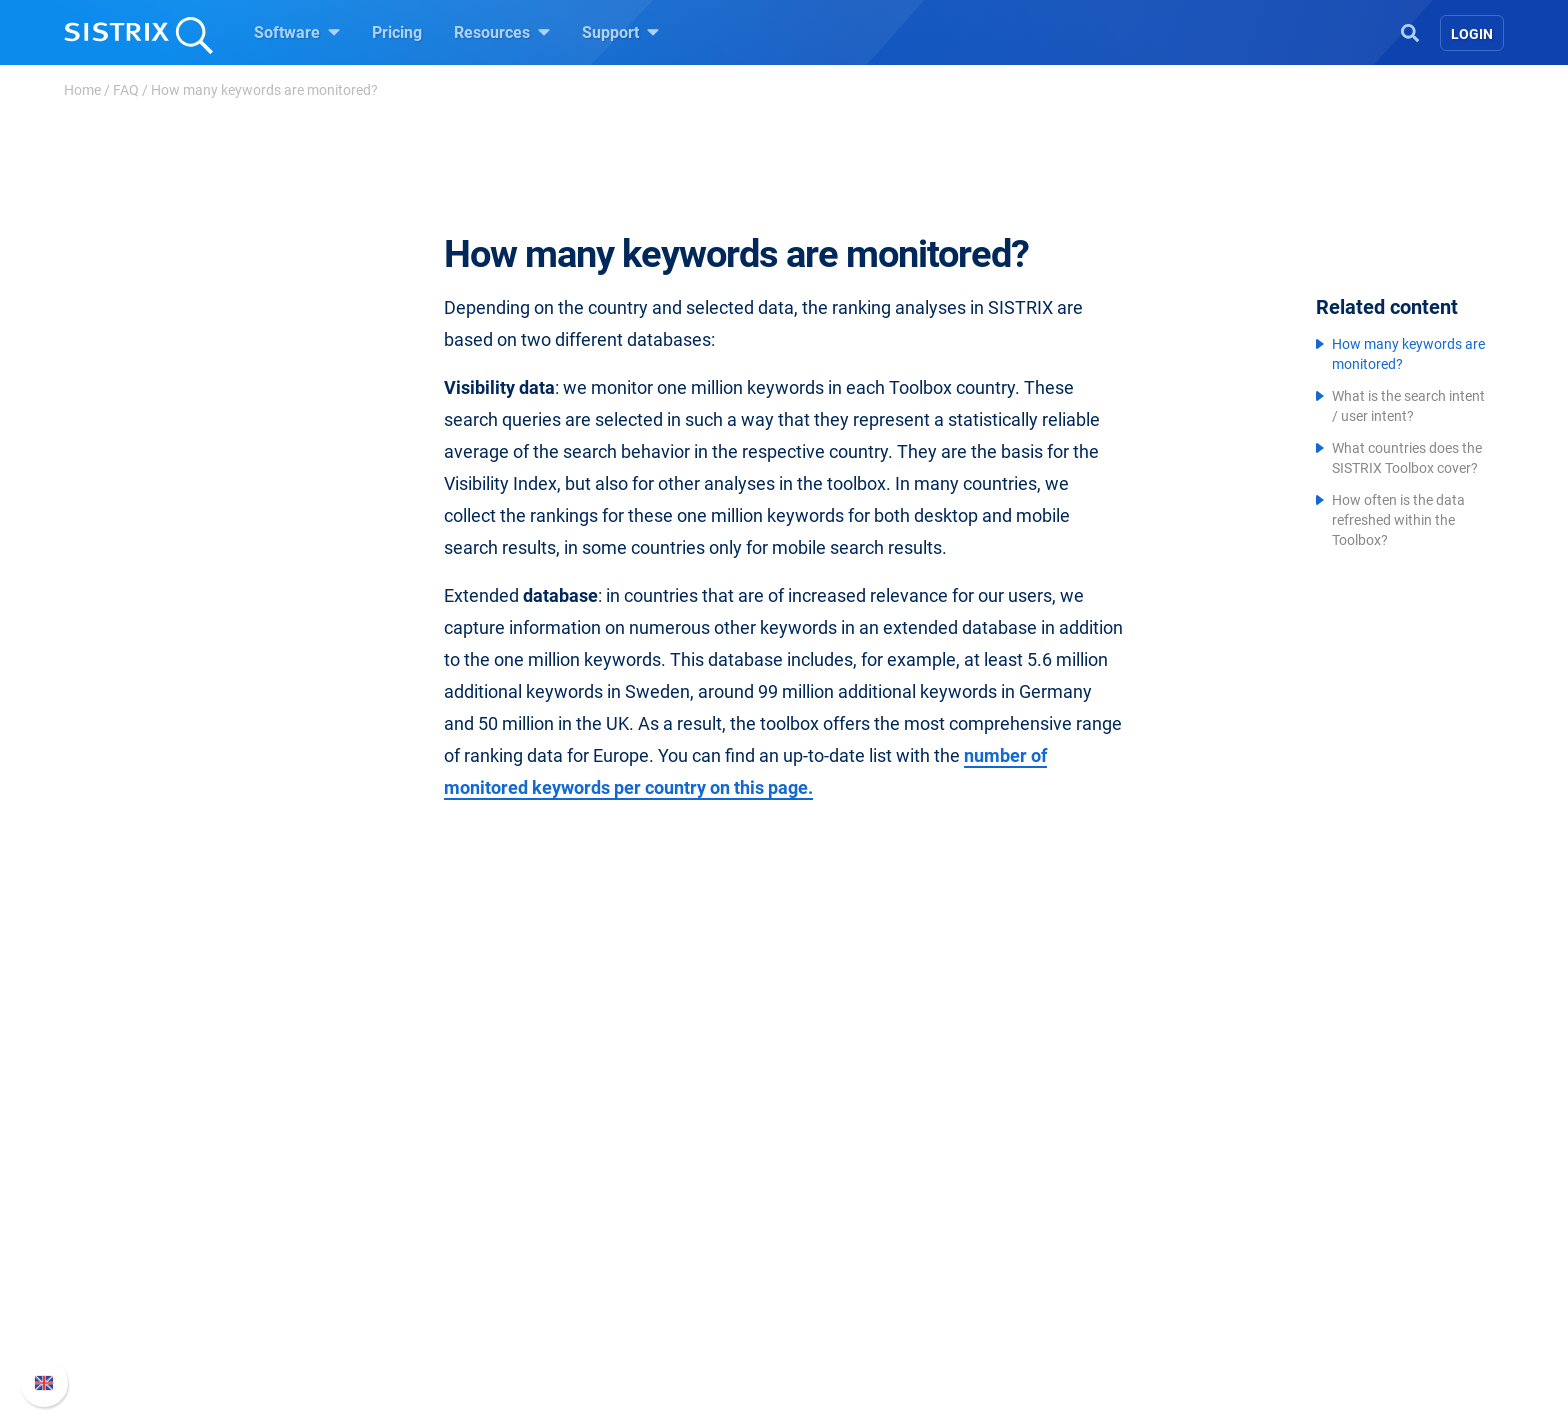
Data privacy (392, 1274)
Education (383, 1242)
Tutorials (839, 1338)
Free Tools (844, 1306)
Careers (410, 1210)
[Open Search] (1410, 31)
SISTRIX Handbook (1105, 1178)
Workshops (847, 1210)
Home (82, 90)
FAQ (126, 90)
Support (620, 32)
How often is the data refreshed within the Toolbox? (1398, 520)
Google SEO (620, 1210)
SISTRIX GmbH (408, 1140)
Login (1472, 34)
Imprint (373, 1306)
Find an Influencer (641, 1274)
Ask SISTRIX (852, 1178)
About (369, 1178)
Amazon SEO (624, 1242)
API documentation (1105, 1242)
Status (1061, 1306)
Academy (841, 1242)
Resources (502, 32)
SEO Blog (841, 1274)
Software (297, 32)
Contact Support (1095, 1274)
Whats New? (1082, 1210)
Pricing (397, 32)
